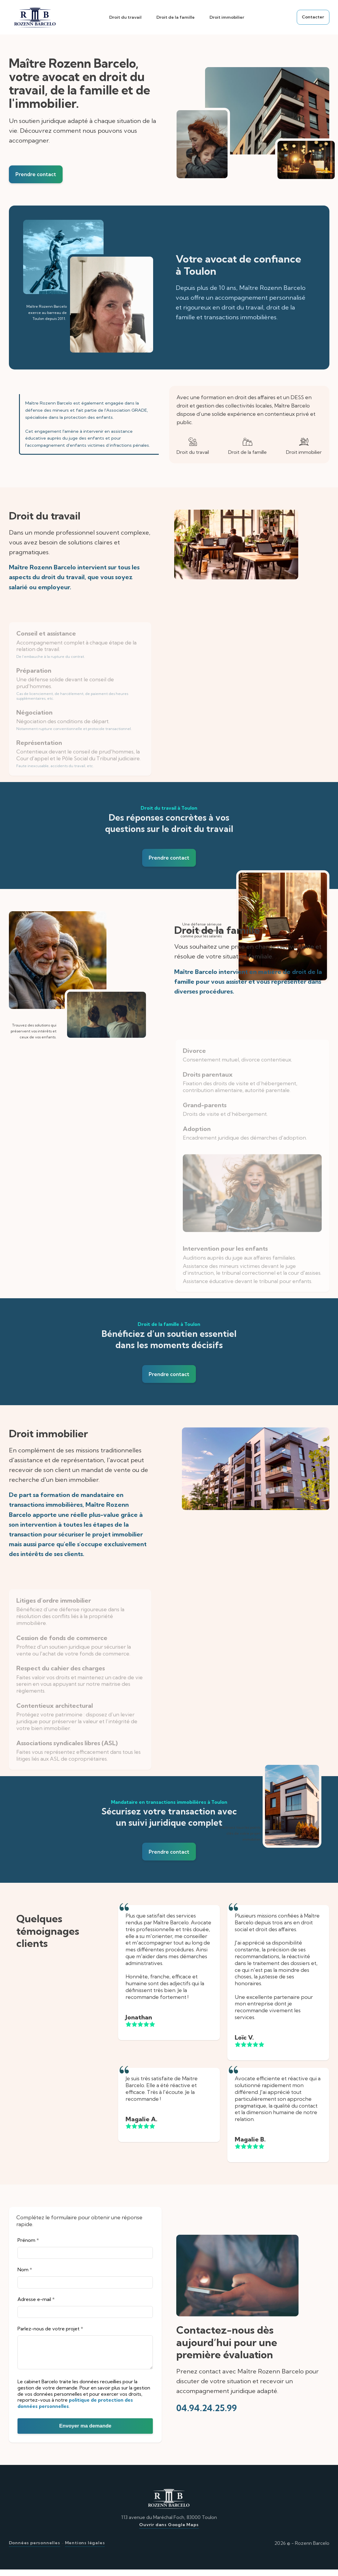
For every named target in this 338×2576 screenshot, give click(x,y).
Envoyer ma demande (85, 2432)
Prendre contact (37, 175)
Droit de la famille (174, 17)
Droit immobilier (226, 17)
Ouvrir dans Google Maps (169, 2531)
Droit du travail (124, 17)
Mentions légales (85, 2549)
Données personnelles (34, 2549)
